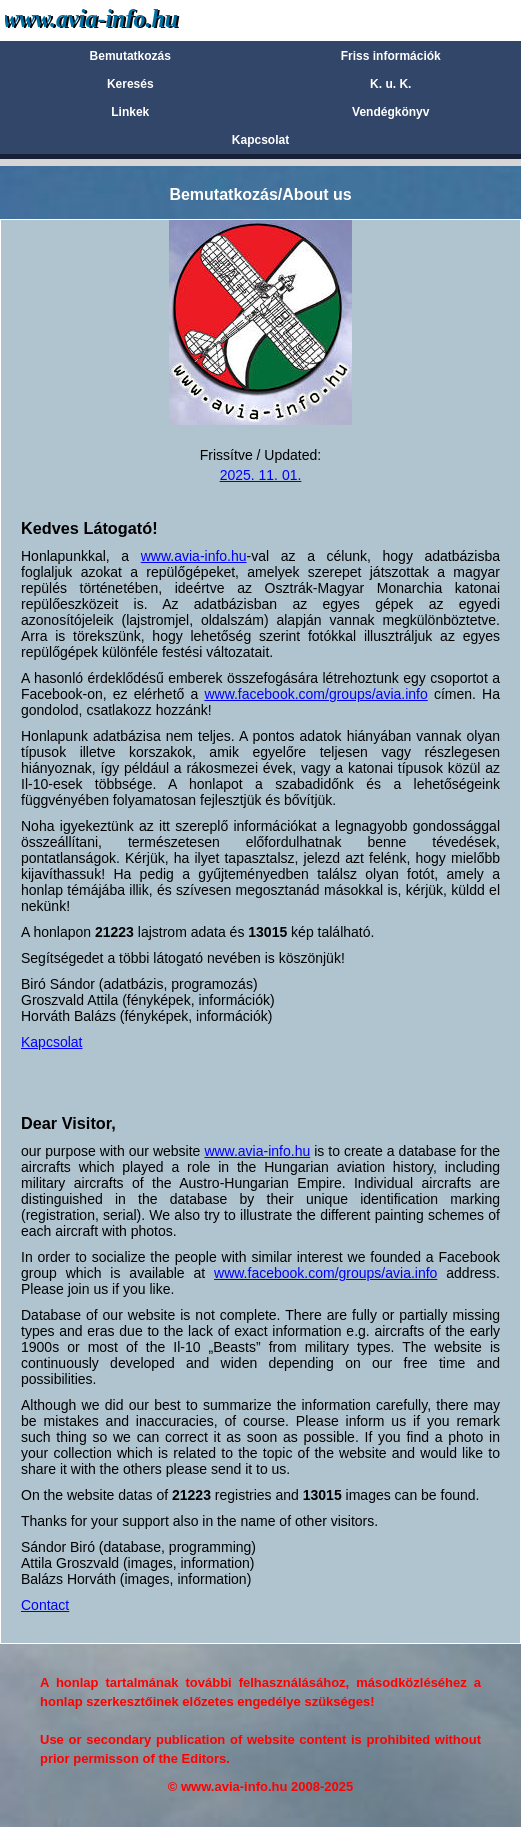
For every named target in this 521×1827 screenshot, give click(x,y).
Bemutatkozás (130, 56)
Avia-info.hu (126, 19)
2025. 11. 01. (261, 475)
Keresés (130, 84)
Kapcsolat (260, 140)
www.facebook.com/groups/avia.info (315, 694)
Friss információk (391, 56)
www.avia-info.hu (194, 556)
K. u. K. (390, 84)
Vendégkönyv (390, 112)
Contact (45, 1605)
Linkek (130, 112)
